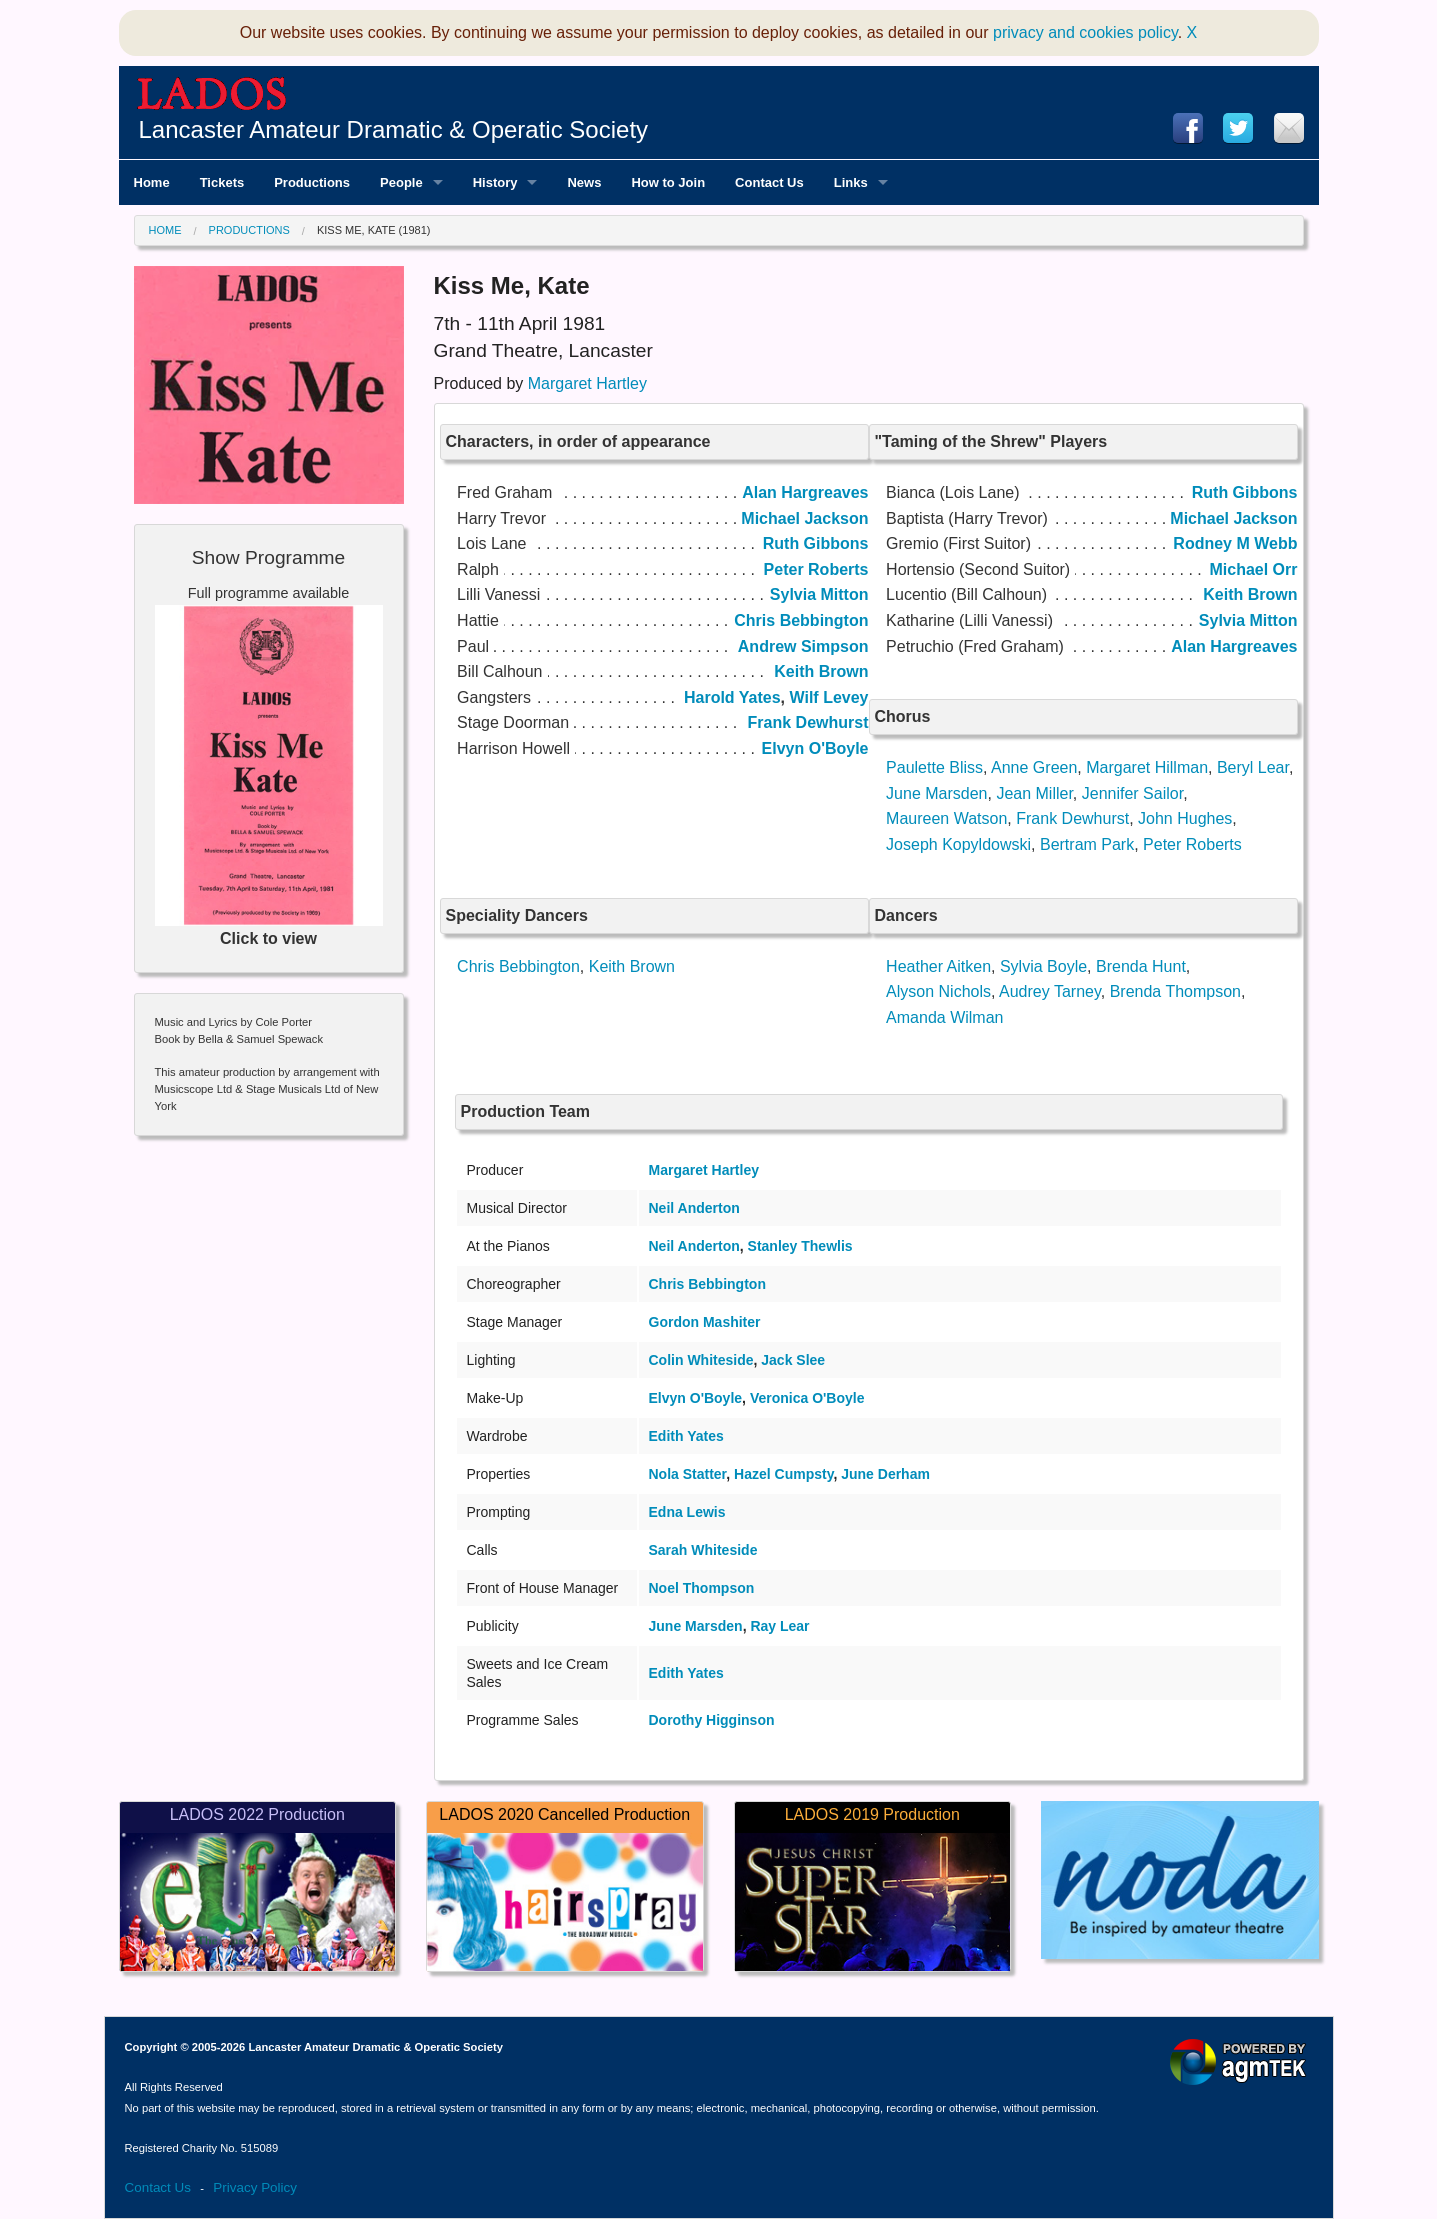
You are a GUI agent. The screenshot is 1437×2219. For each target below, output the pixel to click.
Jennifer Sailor (1132, 793)
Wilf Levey (829, 697)
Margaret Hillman (1147, 767)
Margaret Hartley (587, 383)
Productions (249, 230)
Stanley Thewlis (800, 1246)
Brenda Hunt (1141, 966)
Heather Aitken (938, 966)
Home (165, 230)
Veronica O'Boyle (807, 1398)
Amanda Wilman (944, 1017)
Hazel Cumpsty (783, 1474)
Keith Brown (632, 966)
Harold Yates (732, 697)
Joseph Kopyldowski (958, 844)
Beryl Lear (1253, 767)
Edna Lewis (687, 1512)
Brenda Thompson (1175, 991)
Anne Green (1034, 767)
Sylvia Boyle (1043, 966)
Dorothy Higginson (712, 1720)
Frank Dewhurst (1072, 818)
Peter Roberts (1192, 844)
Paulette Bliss (934, 767)
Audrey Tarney (1050, 991)
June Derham (885, 1474)
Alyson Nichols (938, 991)
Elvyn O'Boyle (696, 1398)
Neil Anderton (694, 1208)
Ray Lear (779, 1626)
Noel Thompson (702, 1588)
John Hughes (1185, 818)
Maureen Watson (946, 818)
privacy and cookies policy (1085, 32)
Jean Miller (1034, 793)
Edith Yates (686, 1436)
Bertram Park (1087, 844)
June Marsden (936, 793)
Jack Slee (793, 1360)
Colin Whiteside (701, 1360)
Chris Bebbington (518, 966)
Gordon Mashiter (705, 1322)
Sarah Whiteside (703, 1550)
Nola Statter (688, 1474)
